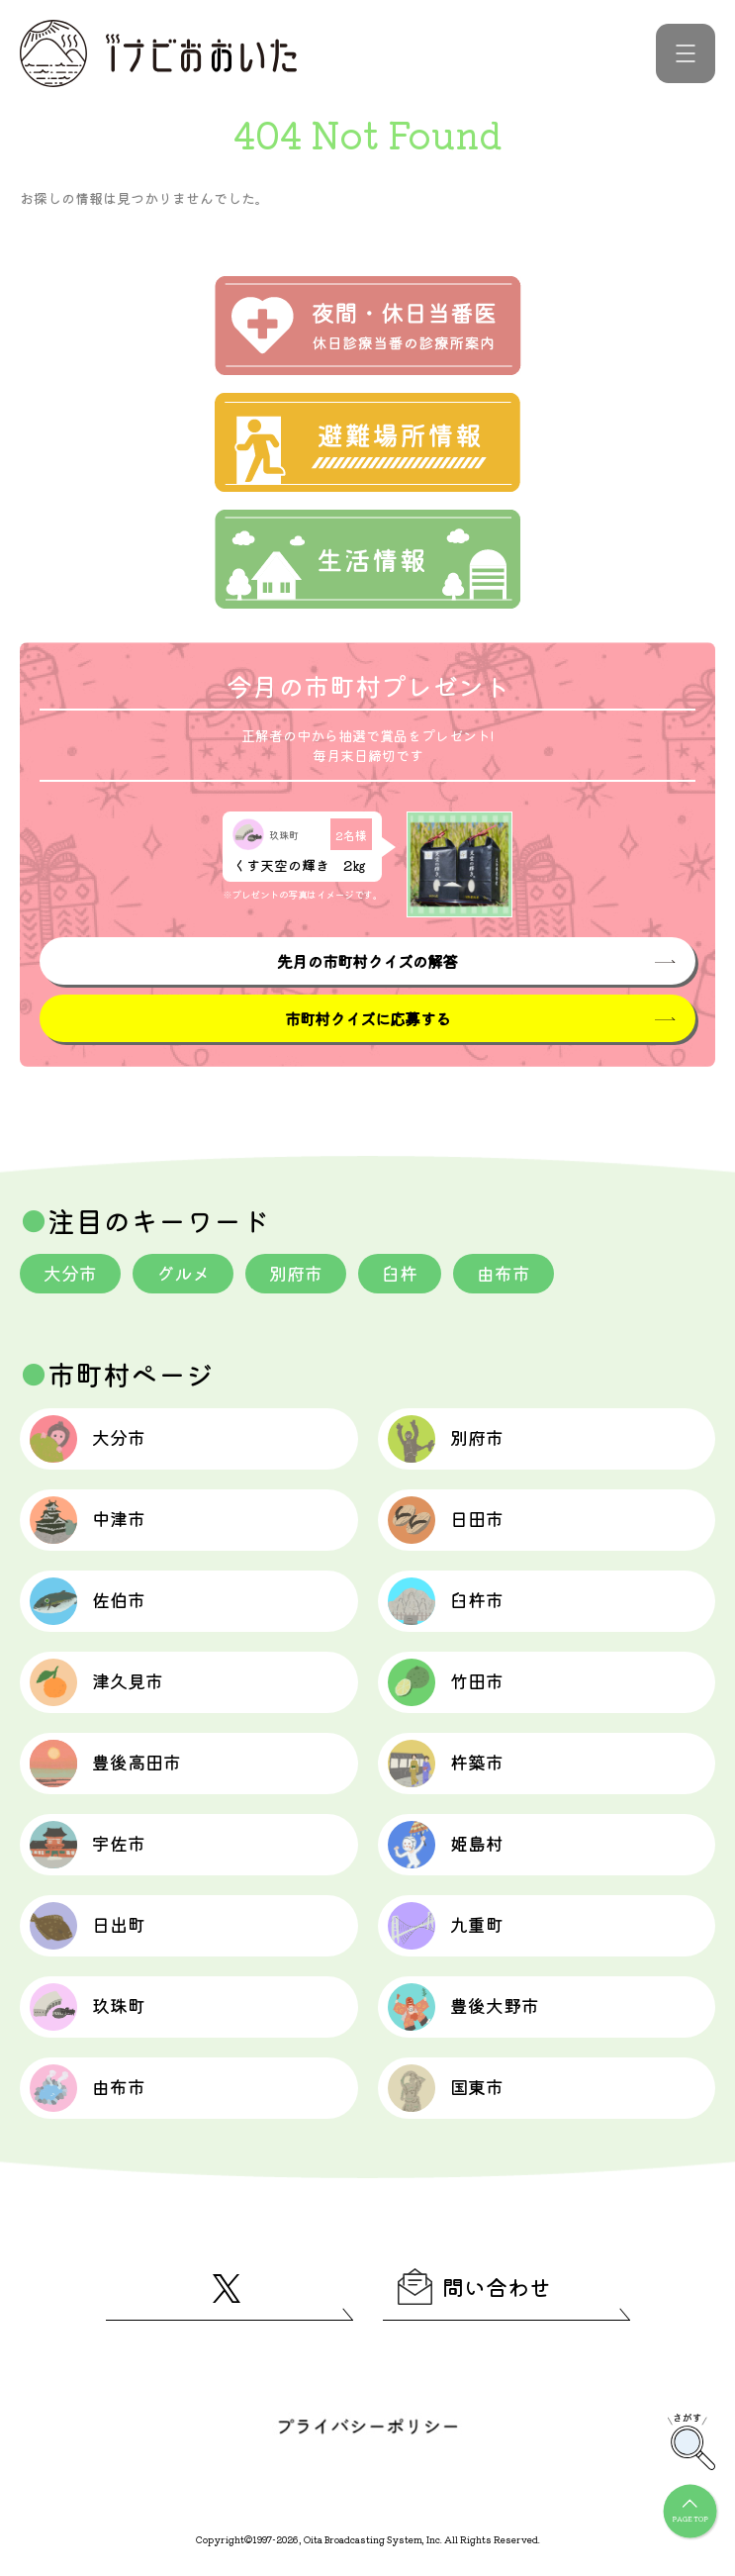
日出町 (87, 1926)
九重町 (446, 1926)
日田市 (446, 1520)
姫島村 (446, 1844)
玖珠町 (87, 2007)
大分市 (70, 1273)
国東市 (446, 2088)
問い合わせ (474, 2286)
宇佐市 (87, 1844)
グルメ (183, 1273)
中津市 (87, 1520)
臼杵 (399, 1273)
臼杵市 (446, 1601)
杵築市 (446, 1763)
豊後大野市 (463, 2007)
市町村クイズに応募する (367, 1018)
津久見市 (96, 1682)
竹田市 (446, 1682)
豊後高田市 (105, 1763)
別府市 (295, 1273)
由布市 (503, 1273)
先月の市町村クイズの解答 (367, 961)
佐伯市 (87, 1601)
